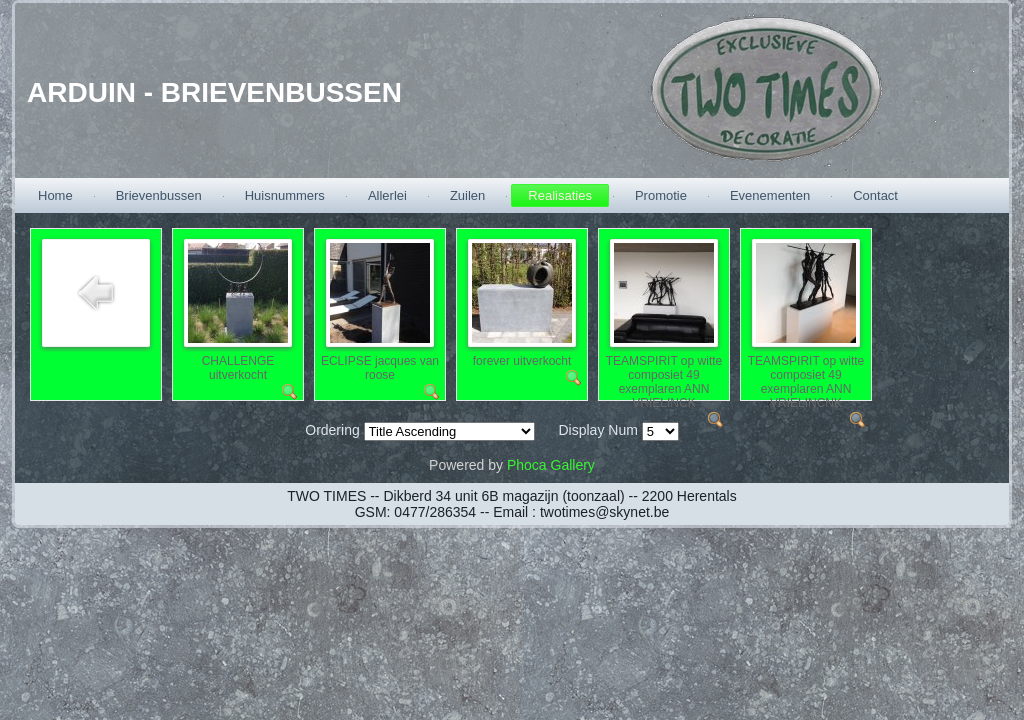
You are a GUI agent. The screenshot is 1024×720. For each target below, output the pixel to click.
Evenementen (770, 195)
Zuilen (467, 195)
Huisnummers (285, 195)
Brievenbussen (159, 195)
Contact (875, 195)
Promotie (661, 195)
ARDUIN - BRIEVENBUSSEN (214, 92)
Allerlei (387, 195)
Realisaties (560, 195)
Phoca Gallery (551, 465)
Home (55, 195)
